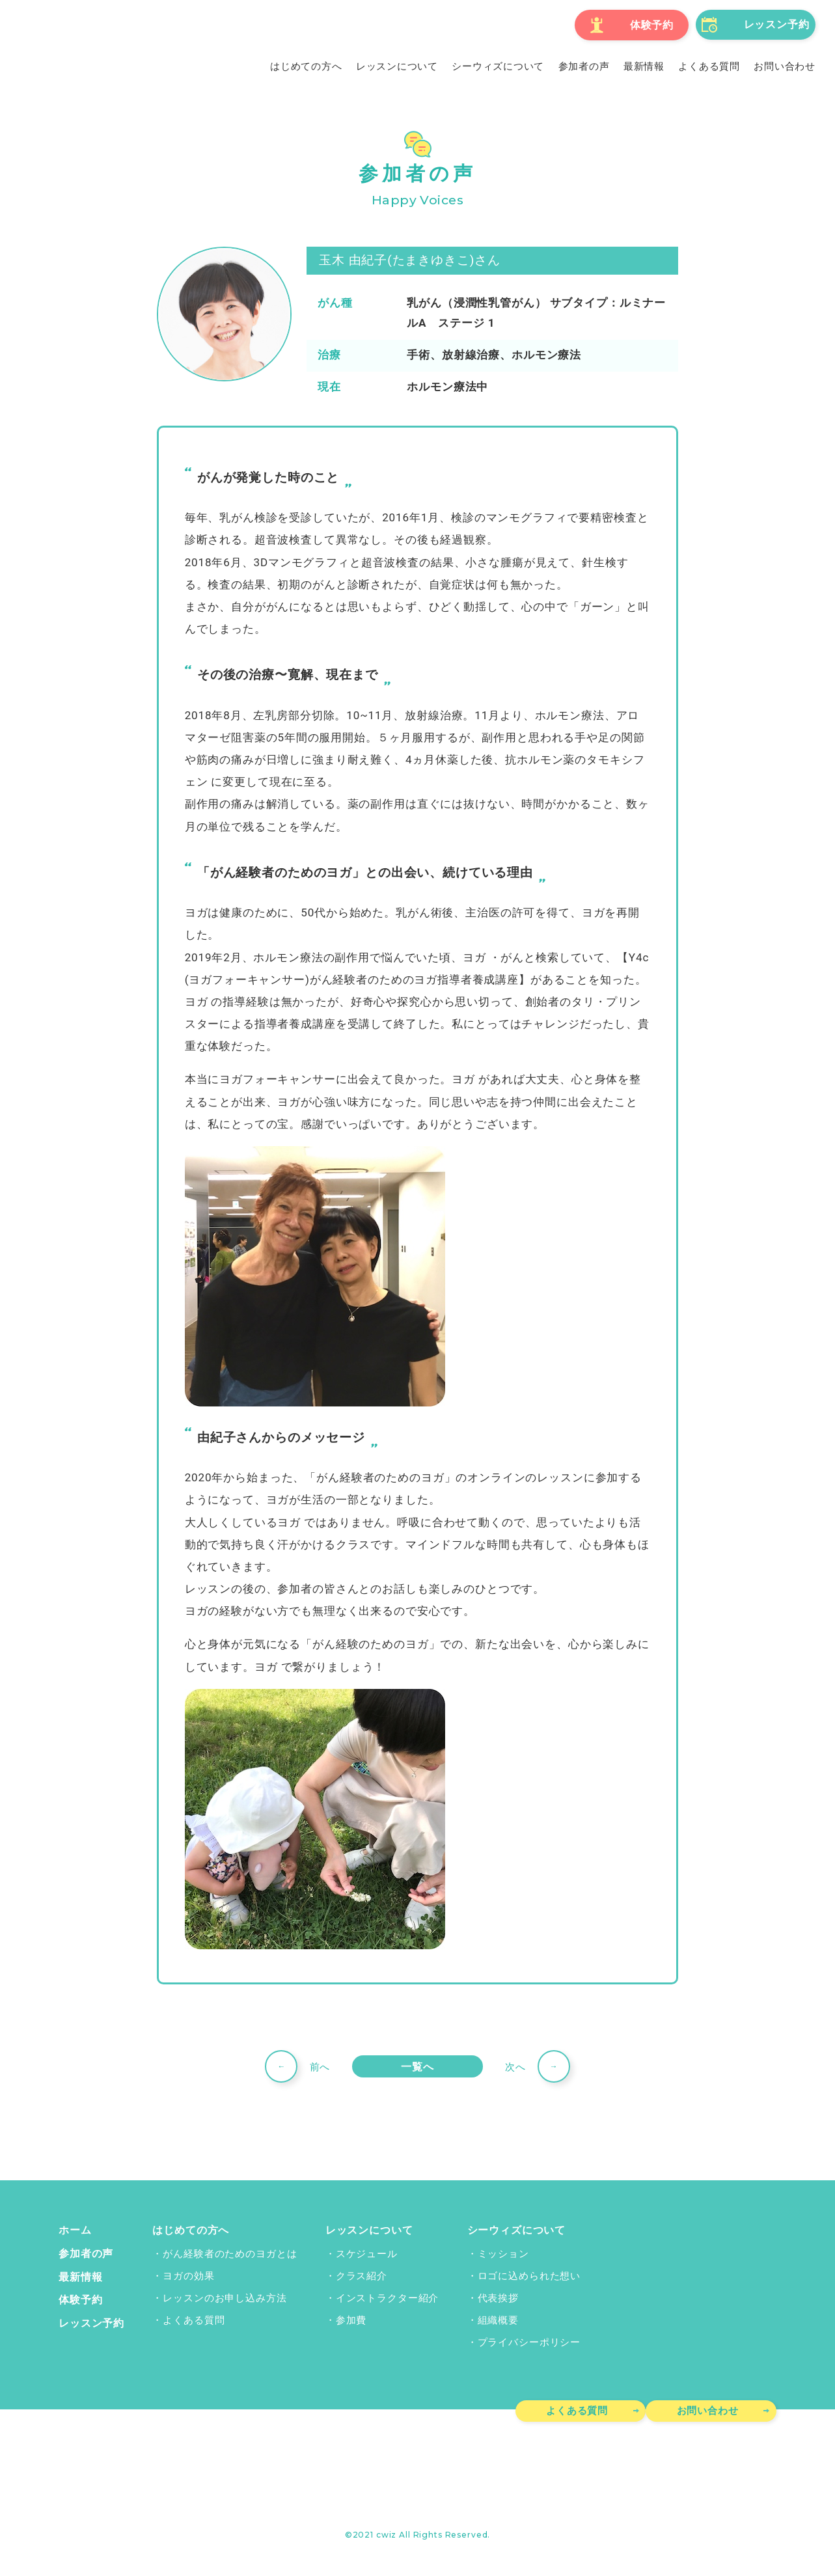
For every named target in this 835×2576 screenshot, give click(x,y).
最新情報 (79, 2275)
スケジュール (365, 2253)
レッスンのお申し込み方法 (222, 2297)
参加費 (350, 2319)
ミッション (503, 2253)
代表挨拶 (498, 2297)
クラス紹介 (360, 2275)
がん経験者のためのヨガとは (228, 2253)
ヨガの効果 (186, 2275)
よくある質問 (192, 2319)
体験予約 (79, 2297)
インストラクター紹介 (386, 2297)
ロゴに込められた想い (529, 2275)
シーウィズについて (513, 2230)
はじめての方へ (186, 2230)
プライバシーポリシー (529, 2342)
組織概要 (498, 2319)
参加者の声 (84, 2253)
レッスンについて (365, 2230)
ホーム (74, 2230)
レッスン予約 (89, 2319)
